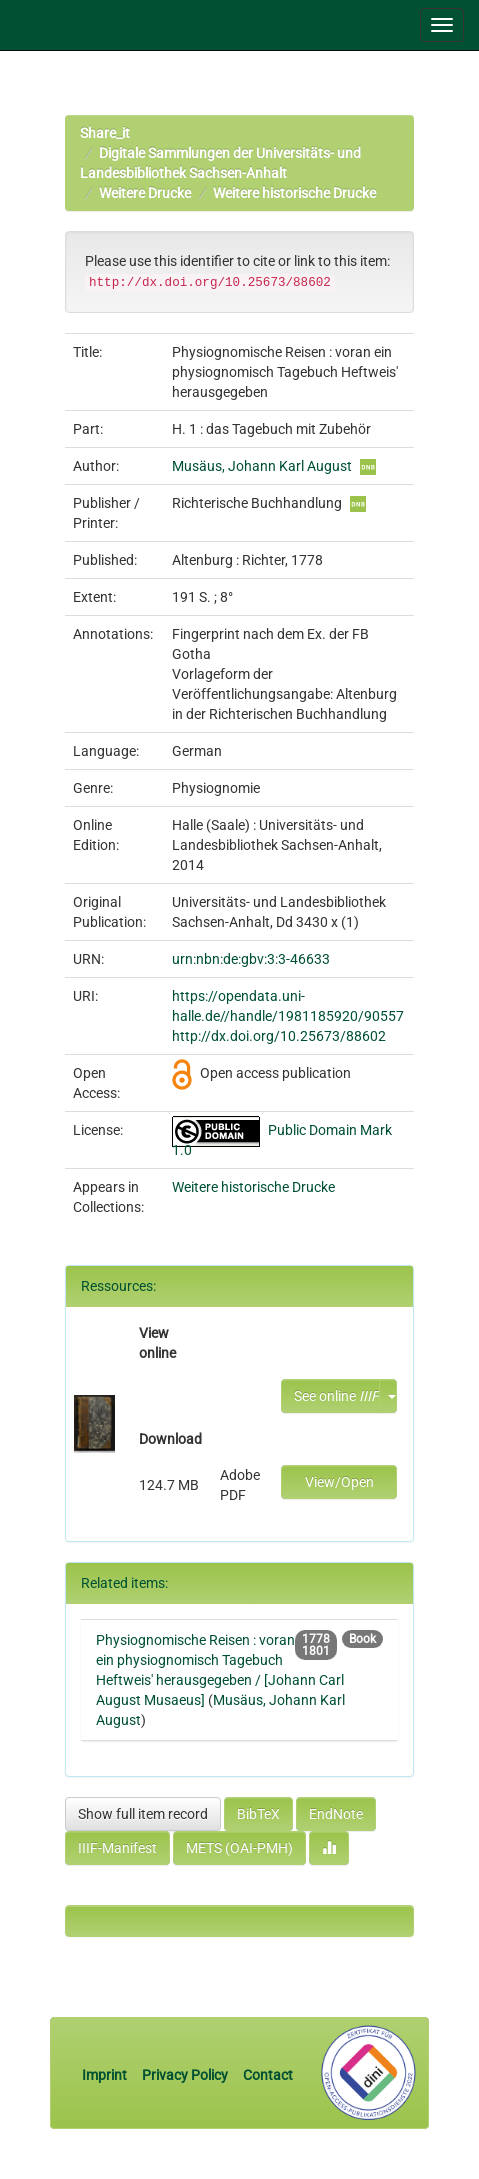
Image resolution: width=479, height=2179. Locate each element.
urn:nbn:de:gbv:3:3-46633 (251, 959)
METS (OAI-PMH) (239, 1848)
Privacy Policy (185, 2075)
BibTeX (258, 1814)
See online (336, 1396)
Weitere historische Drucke (294, 193)
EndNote (336, 1814)
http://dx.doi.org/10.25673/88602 (279, 1036)
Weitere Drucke (145, 193)
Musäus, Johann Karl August (262, 466)
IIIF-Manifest (117, 1848)
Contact (268, 2075)
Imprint (106, 2075)
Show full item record (143, 1814)
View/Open (339, 1482)
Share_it (105, 133)
